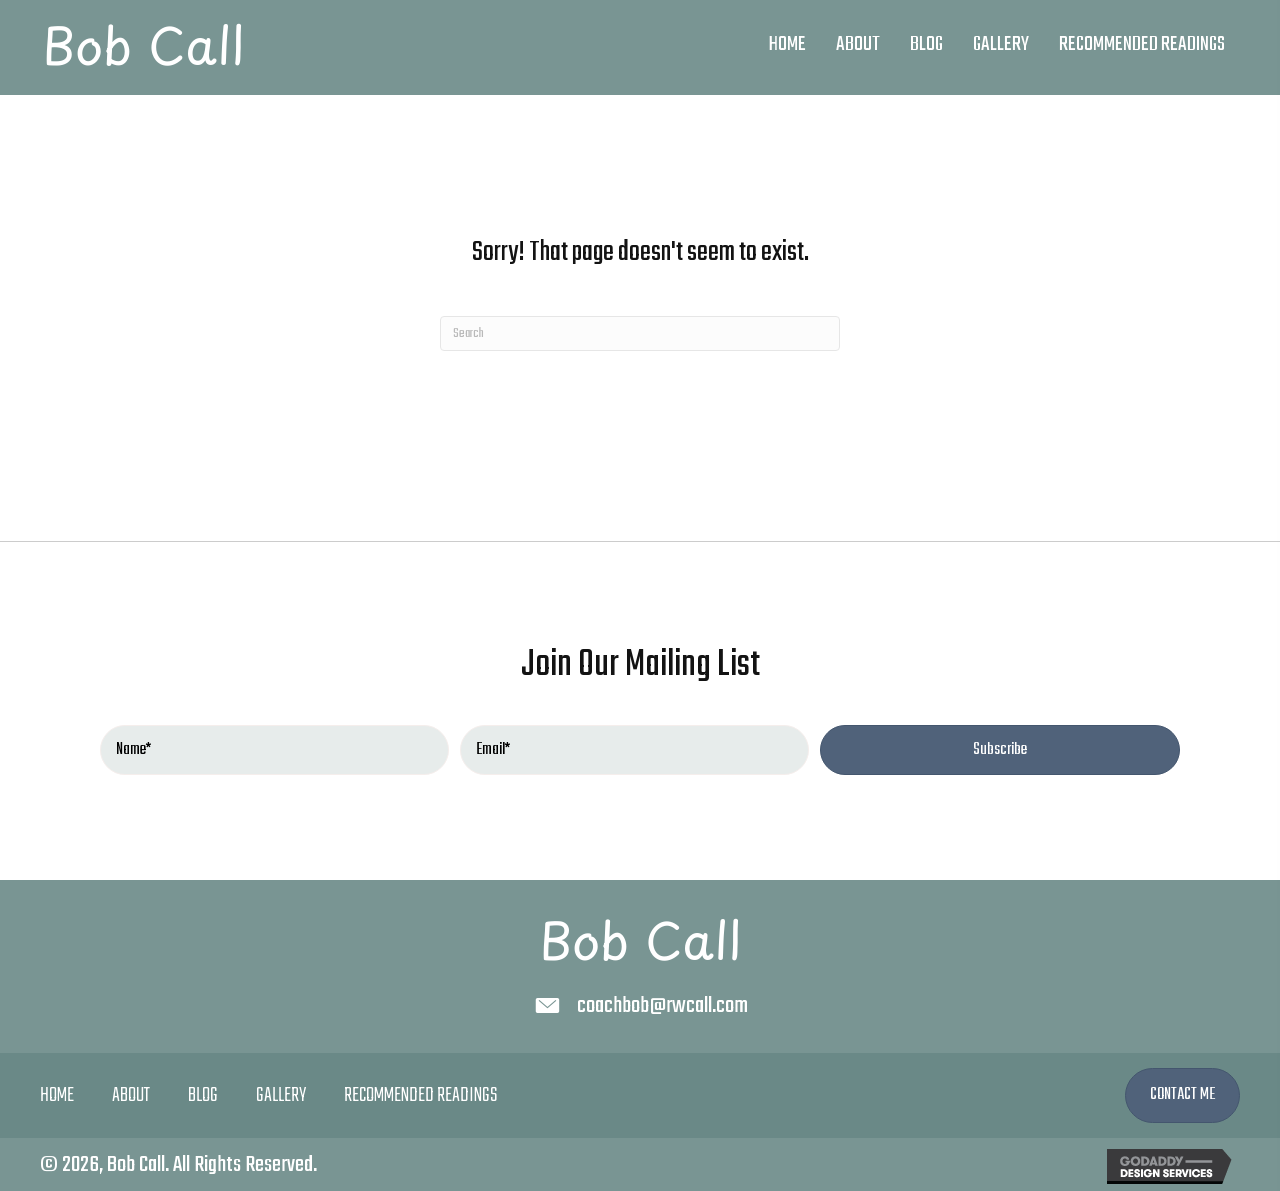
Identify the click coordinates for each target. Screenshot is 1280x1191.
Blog (203, 1096)
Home (57, 1096)
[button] (1000, 750)
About (131, 1096)
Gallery (281, 1096)
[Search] (640, 333)
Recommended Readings (420, 1096)
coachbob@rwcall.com (662, 1006)
